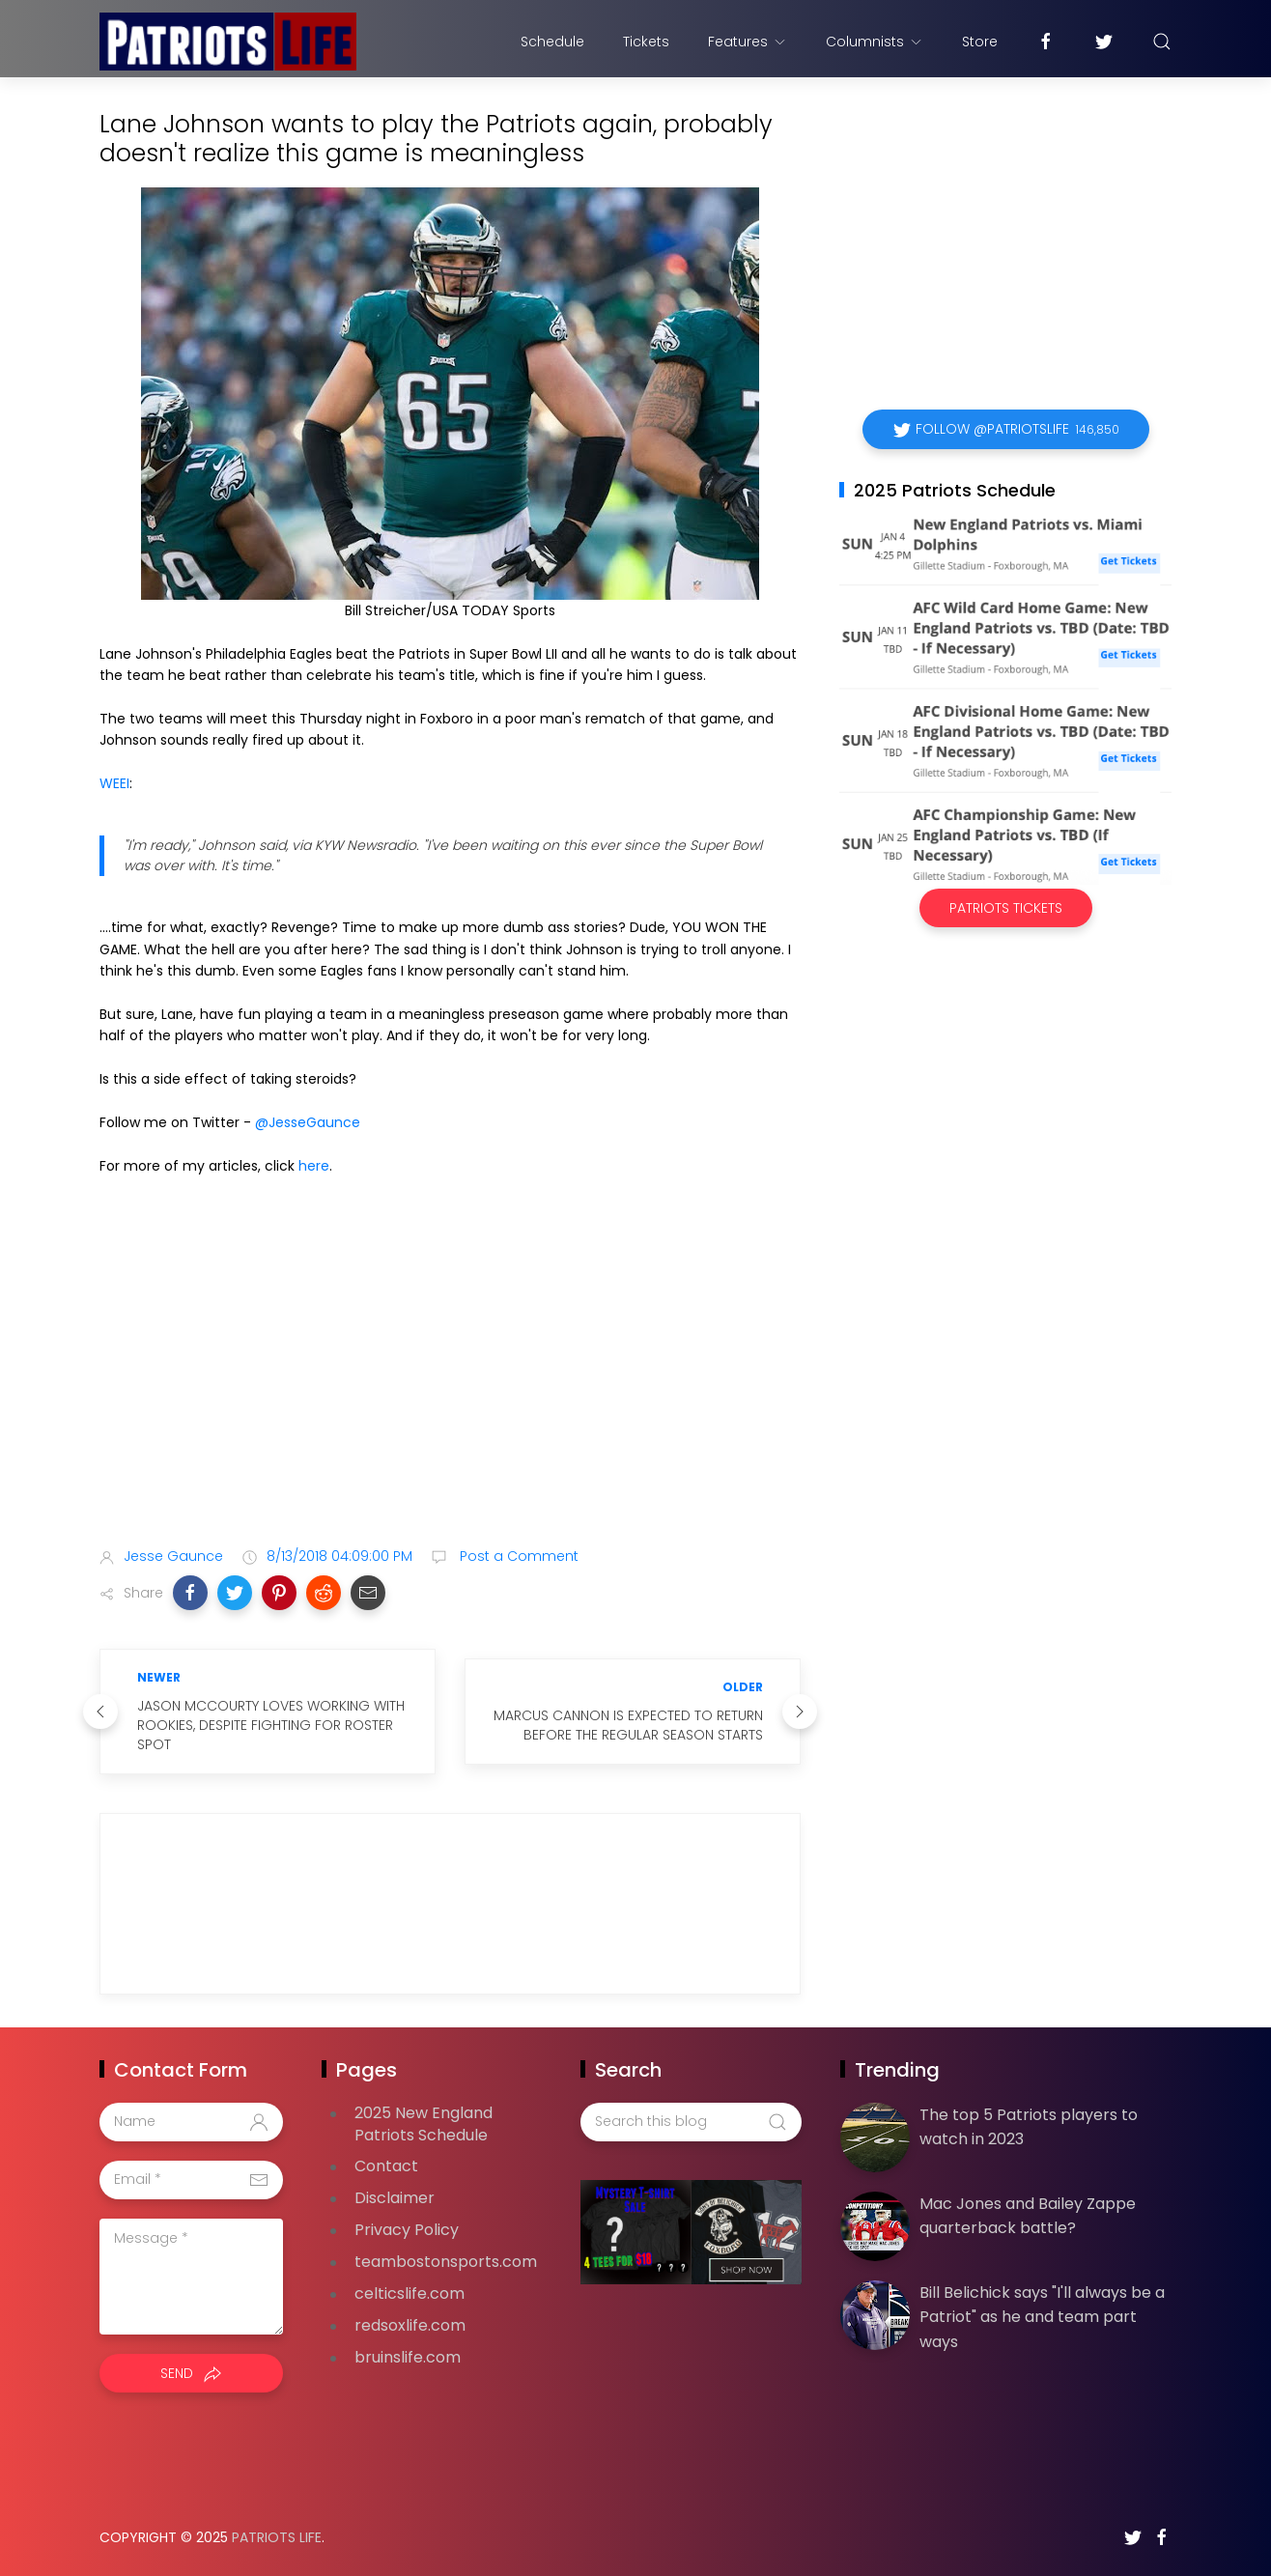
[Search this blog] (690, 2122)
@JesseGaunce (307, 1122)
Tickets (646, 41)
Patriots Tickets (1005, 908)
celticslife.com (409, 2293)
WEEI (114, 783)
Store (980, 41)
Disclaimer (394, 2198)
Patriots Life (277, 2537)
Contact (386, 2166)
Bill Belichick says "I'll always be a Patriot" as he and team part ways (1042, 2317)
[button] (190, 1592)
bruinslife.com (407, 2357)
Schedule (552, 41)
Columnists (874, 41)
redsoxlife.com (410, 2325)
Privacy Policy (406, 2230)
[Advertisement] (450, 1379)
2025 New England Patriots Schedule (423, 2124)
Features (747, 41)
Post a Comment (517, 1556)
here (313, 1165)
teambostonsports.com (445, 2261)
